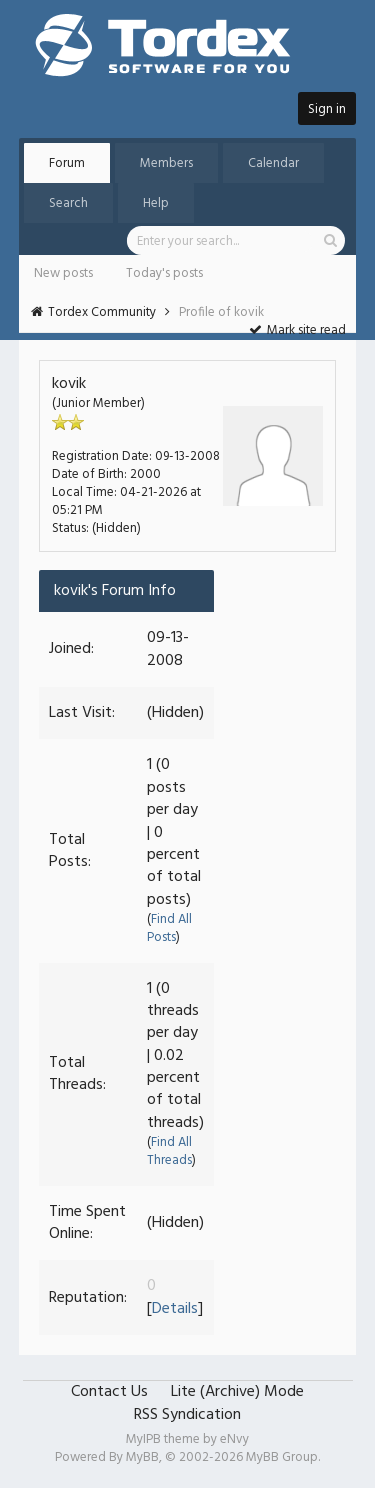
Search (68, 203)
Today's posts (164, 273)
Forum (67, 163)
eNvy (234, 1439)
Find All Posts (169, 928)
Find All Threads (169, 1151)
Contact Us (109, 1392)
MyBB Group (282, 1457)
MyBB (142, 1457)
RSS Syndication (187, 1415)
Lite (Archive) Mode (237, 1392)
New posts (63, 273)
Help (156, 203)
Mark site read (297, 330)
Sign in (327, 109)
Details (175, 1309)
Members (166, 163)
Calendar (273, 163)
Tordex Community (102, 312)
